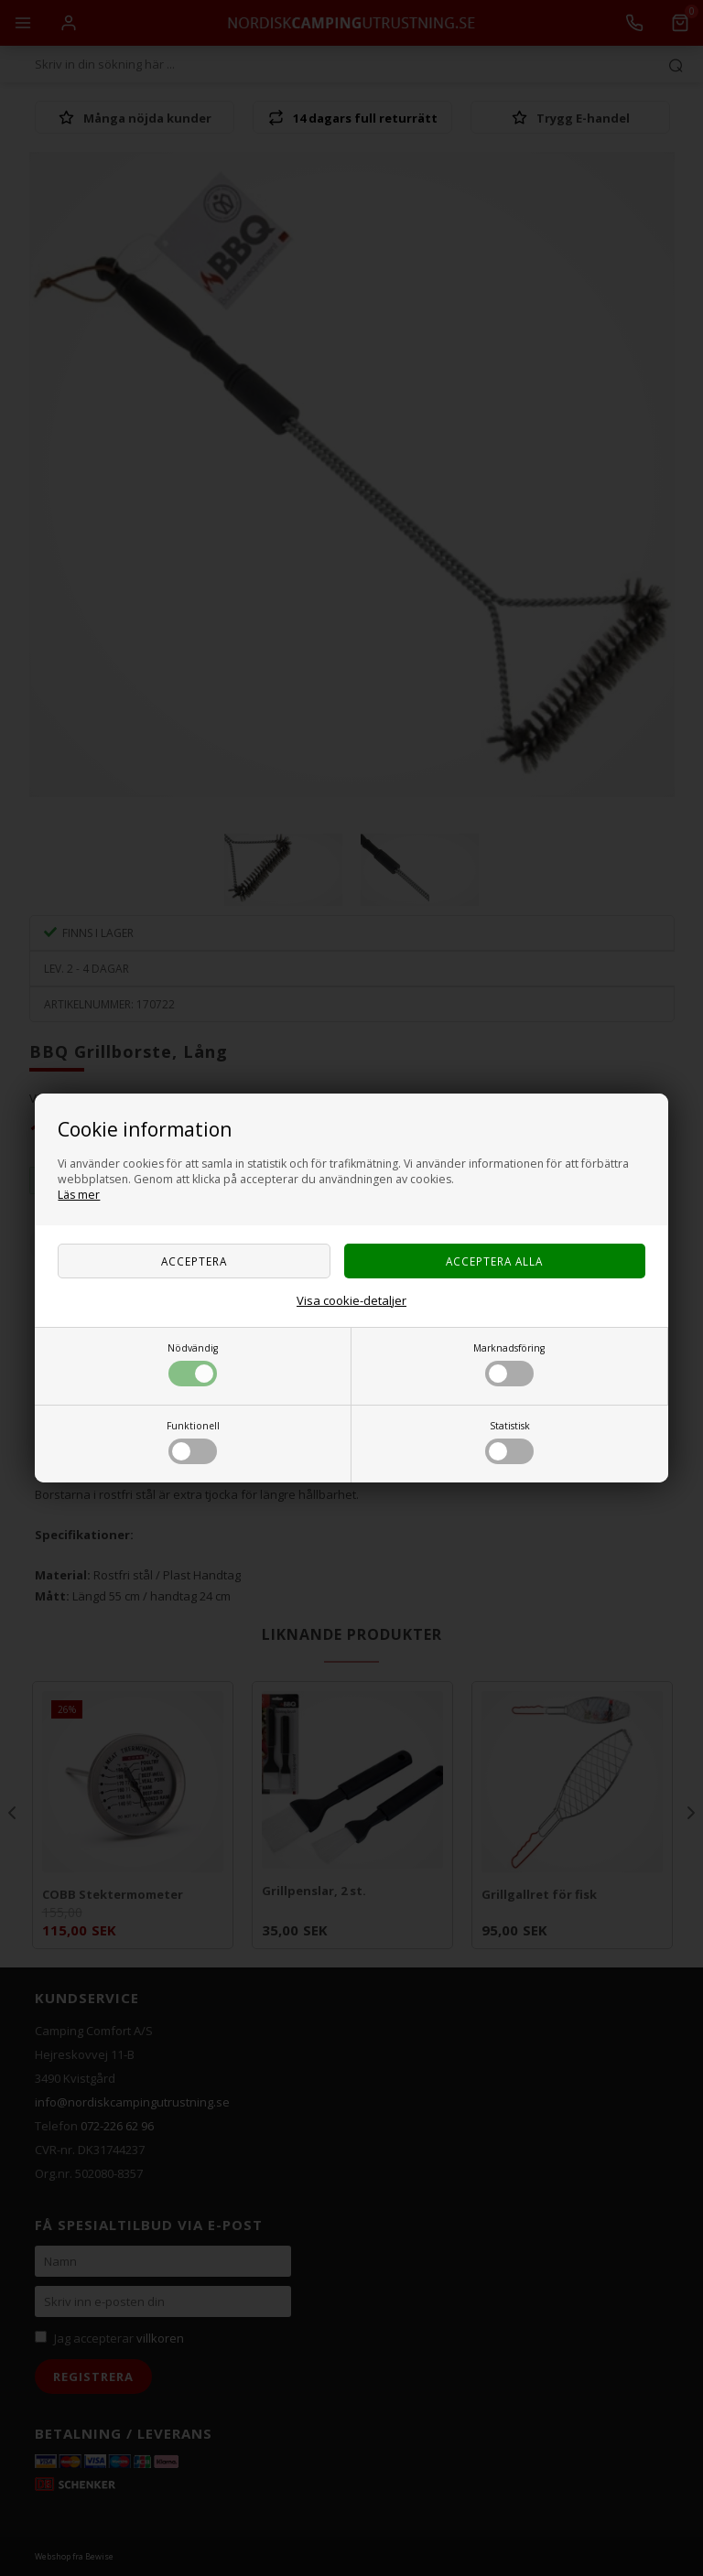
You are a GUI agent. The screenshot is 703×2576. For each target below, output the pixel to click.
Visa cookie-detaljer (351, 1300)
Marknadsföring (509, 1364)
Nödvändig (193, 1364)
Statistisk (509, 1441)
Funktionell (193, 1441)
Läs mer (79, 1194)
